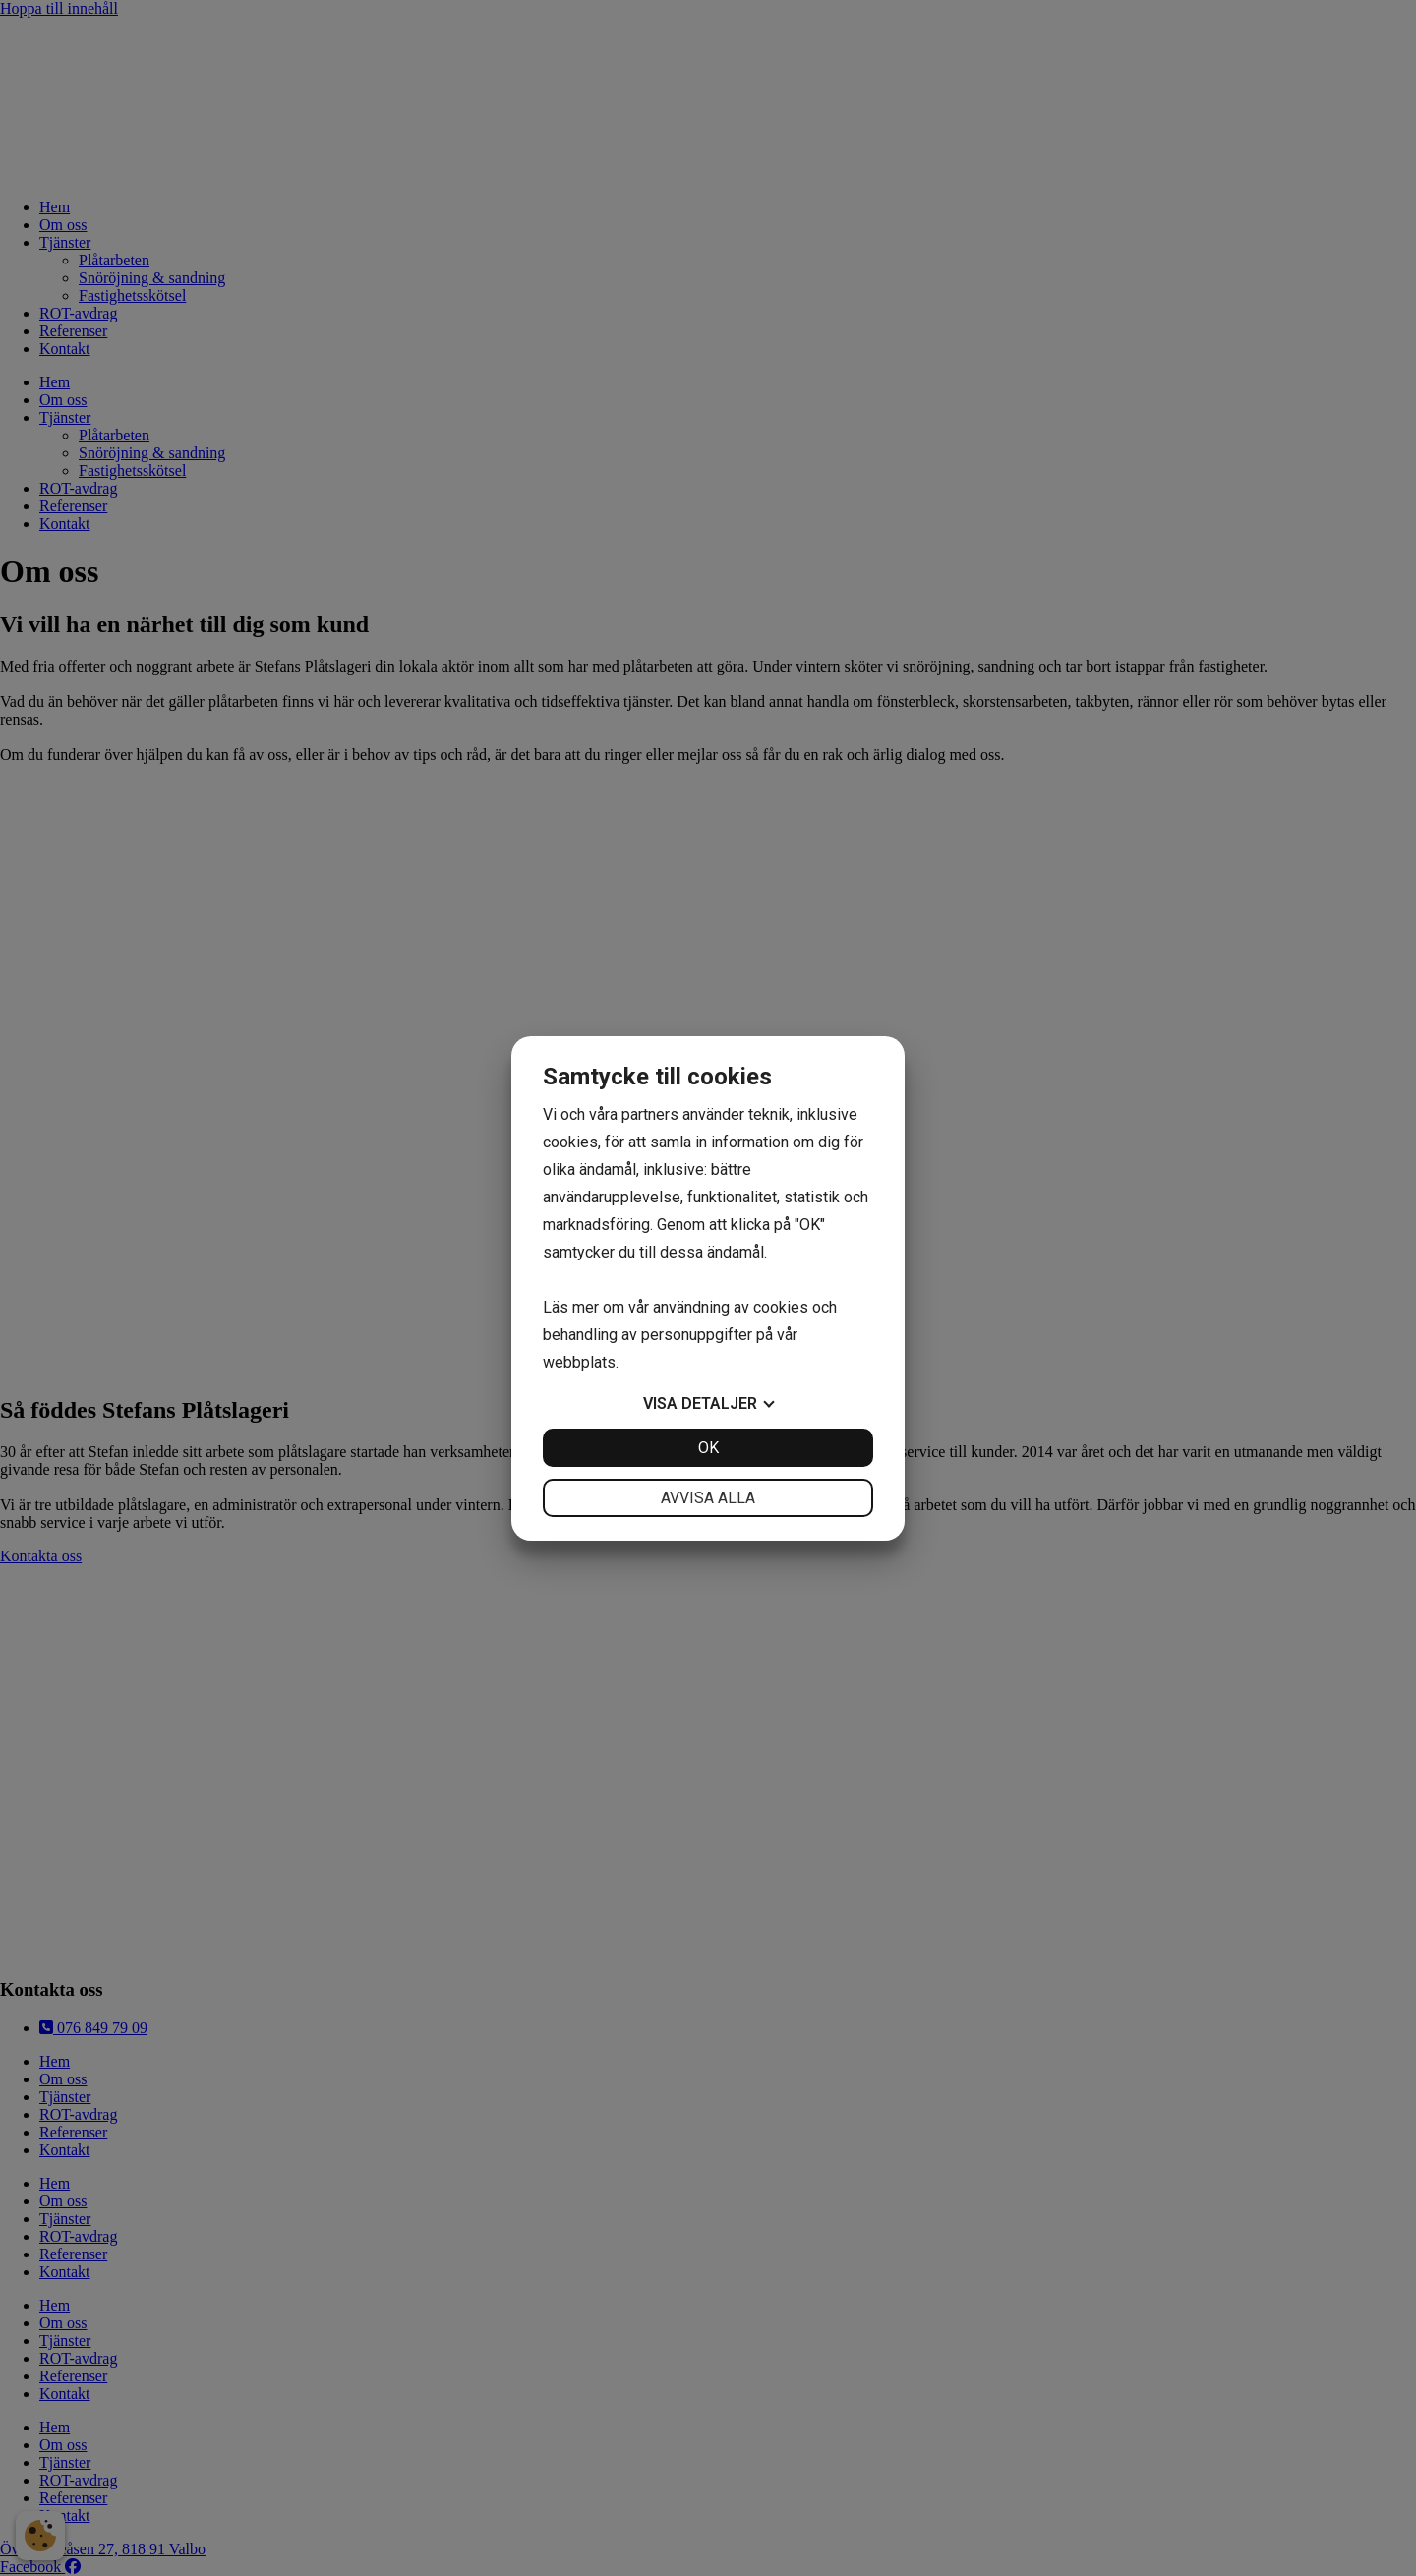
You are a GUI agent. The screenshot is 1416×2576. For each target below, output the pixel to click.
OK (708, 1447)
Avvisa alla (708, 1498)
